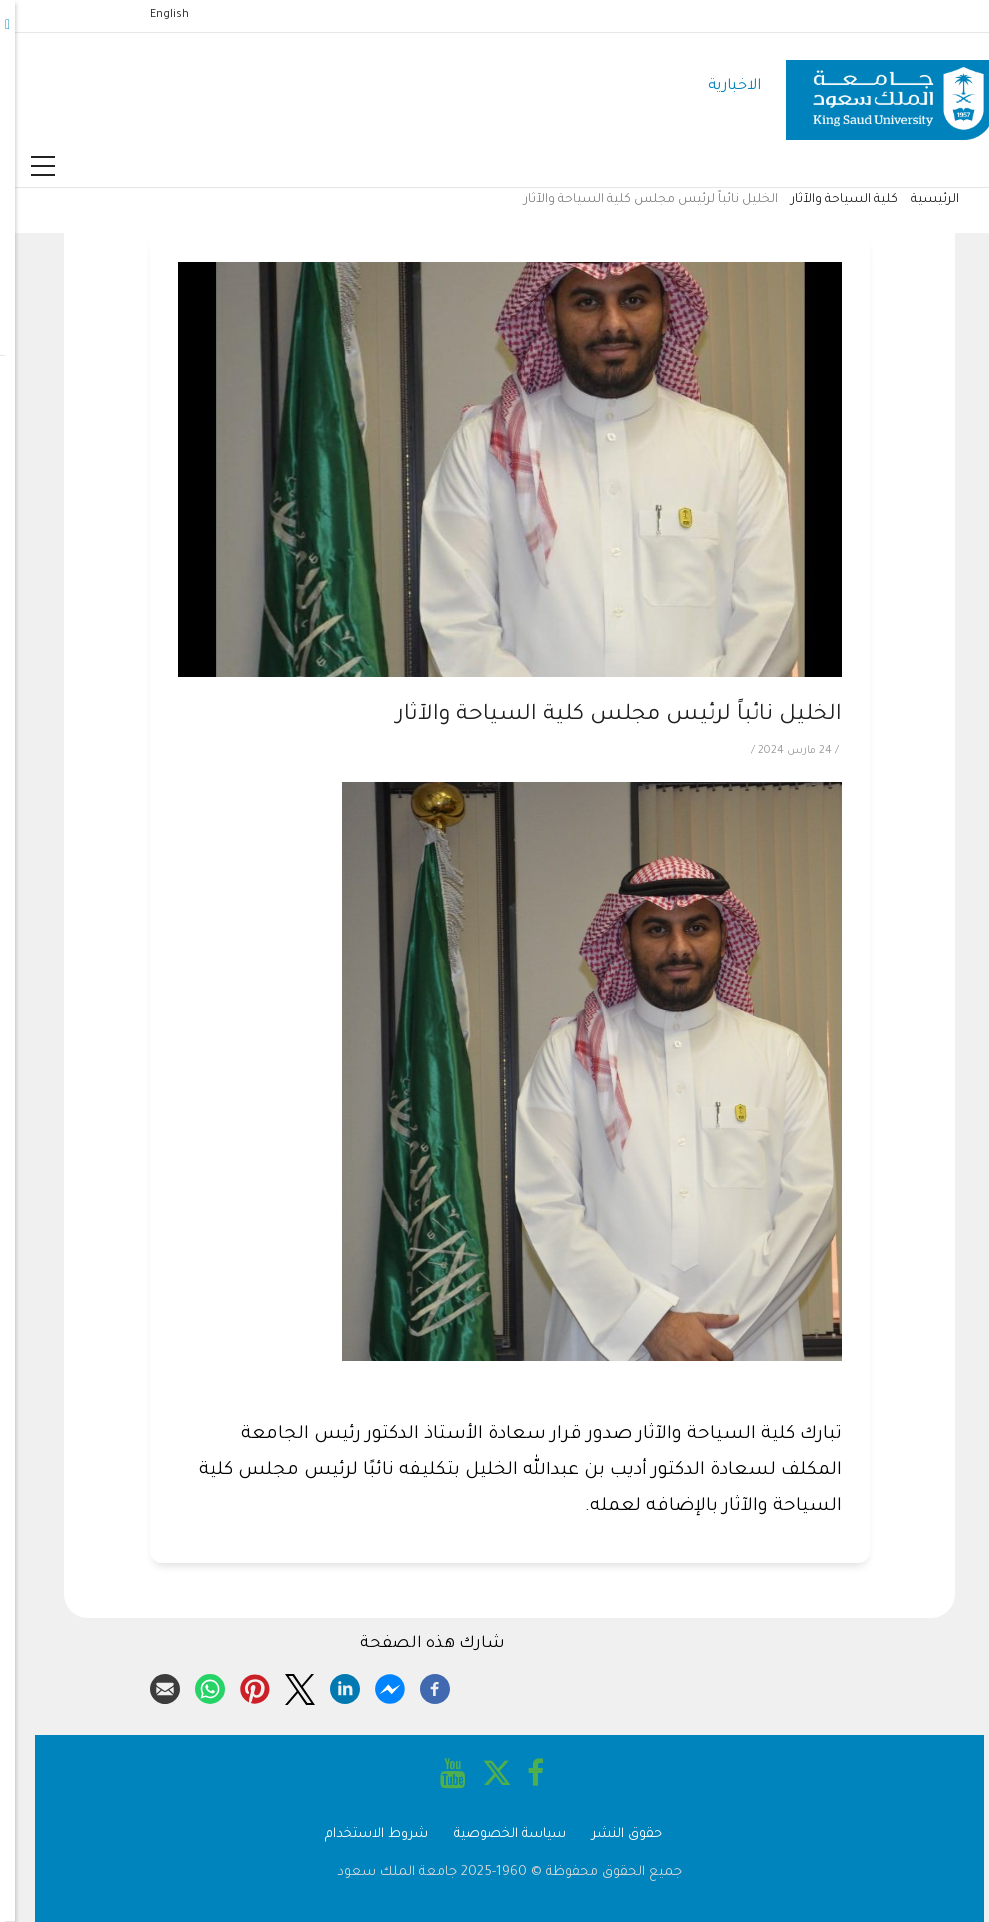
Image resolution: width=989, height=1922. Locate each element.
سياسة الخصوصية (495, 1834)
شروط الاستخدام (361, 1834)
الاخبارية (719, 86)
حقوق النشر (612, 1834)
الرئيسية (920, 200)
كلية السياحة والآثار (829, 200)
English (154, 15)
